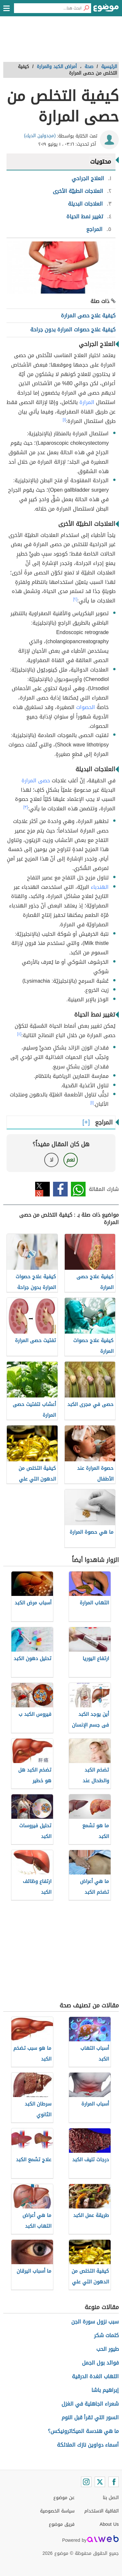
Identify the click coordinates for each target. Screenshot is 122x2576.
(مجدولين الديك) (40, 135)
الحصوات (85, 707)
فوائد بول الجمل (100, 2363)
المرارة (86, 402)
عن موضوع (64, 2497)
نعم (70, 1160)
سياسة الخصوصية (57, 2511)
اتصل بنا (111, 2497)
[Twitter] (100, 2482)
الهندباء (100, 887)
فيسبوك (60, 1189)
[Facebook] (113, 2482)
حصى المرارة (35, 780)
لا (51, 1160)
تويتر (42, 1189)
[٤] (19, 1033)
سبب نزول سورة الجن (95, 2322)
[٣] (25, 807)
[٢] (75, 599)
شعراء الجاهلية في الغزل (90, 2404)
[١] (64, 419)
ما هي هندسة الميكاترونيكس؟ (83, 2431)
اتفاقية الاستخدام (101, 2511)
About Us (109, 2524)
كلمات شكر (106, 2335)
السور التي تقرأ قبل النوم (90, 2417)
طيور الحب (107, 2349)
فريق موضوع (62, 2524)
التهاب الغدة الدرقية (95, 2376)
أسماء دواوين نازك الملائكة (88, 2445)
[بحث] (86, 8)
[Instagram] (86, 2482)
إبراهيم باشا (105, 2390)
